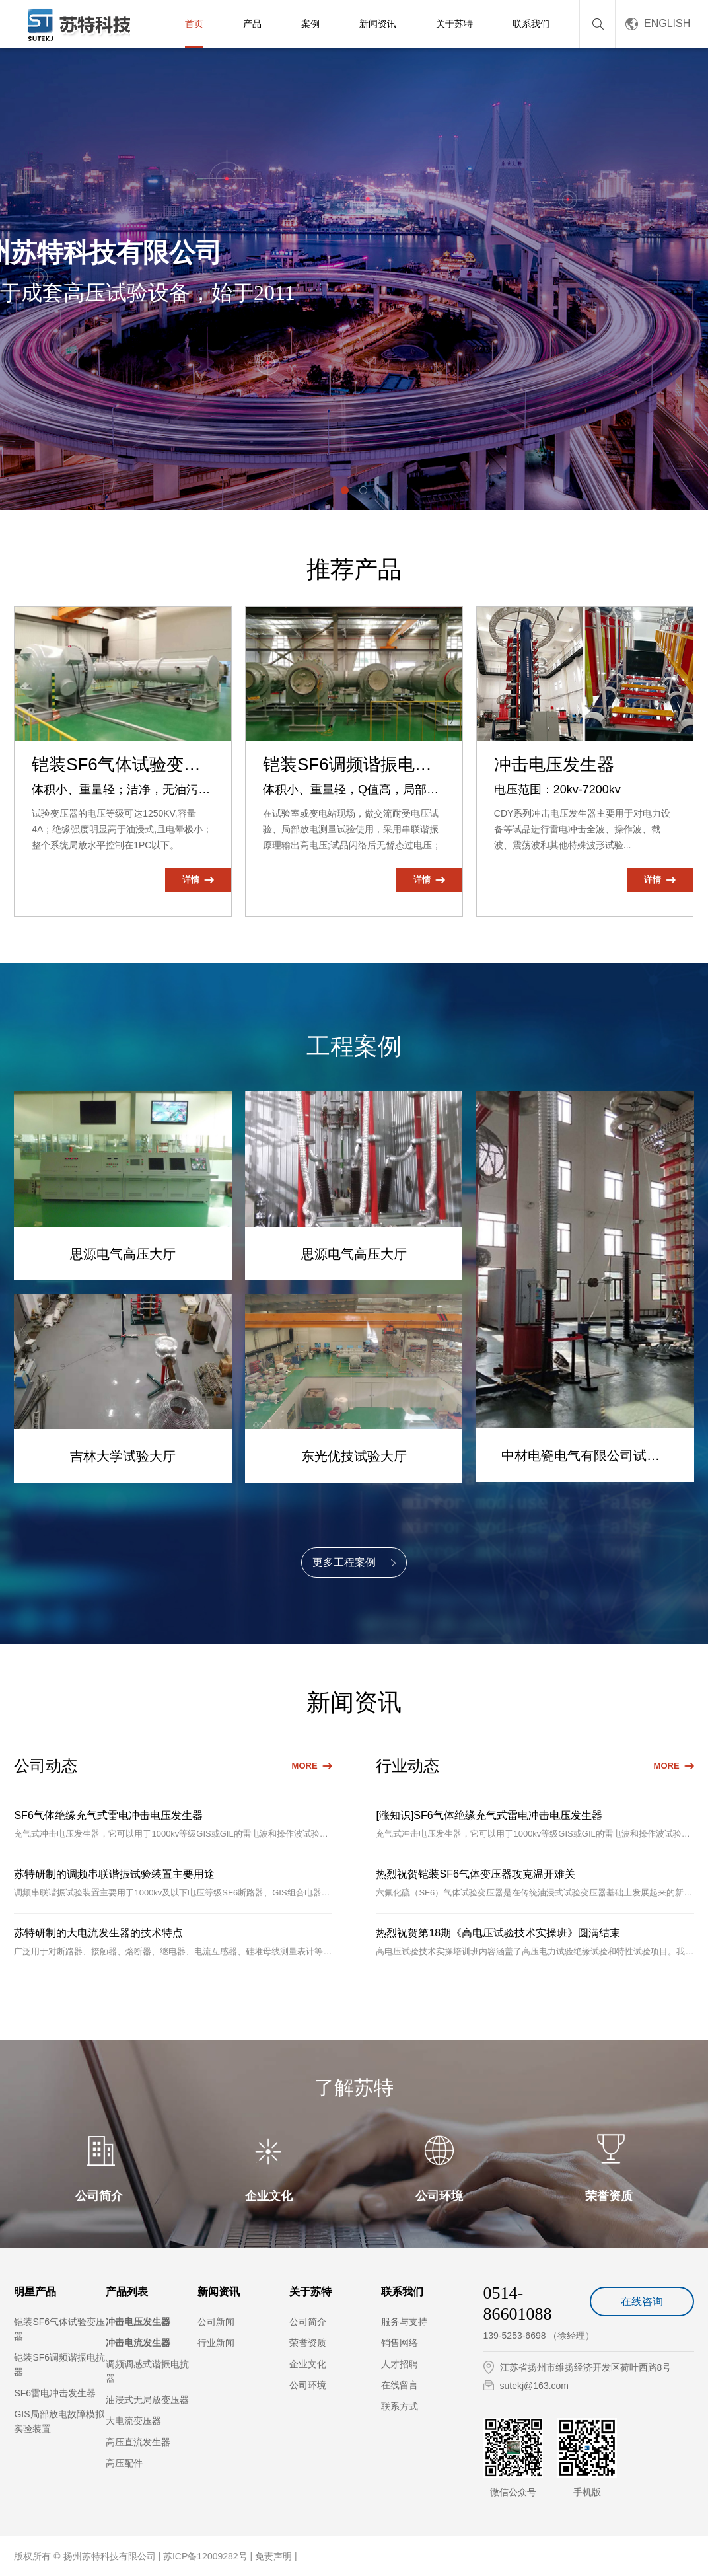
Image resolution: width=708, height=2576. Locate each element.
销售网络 (399, 2342)
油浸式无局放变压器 (147, 2399)
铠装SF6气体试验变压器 (59, 2328)
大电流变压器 (133, 2420)
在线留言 (399, 2385)
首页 (194, 23)
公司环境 (307, 2385)
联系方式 (399, 2406)
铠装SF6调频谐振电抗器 (59, 2364)
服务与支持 (404, 2321)
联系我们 (531, 23)
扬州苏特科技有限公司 (109, 2556)
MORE (305, 1766)
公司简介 (307, 2321)
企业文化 (307, 2364)
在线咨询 (642, 2301)
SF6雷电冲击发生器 (55, 2393)
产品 (252, 23)
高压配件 (124, 2463)
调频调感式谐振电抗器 (147, 2371)
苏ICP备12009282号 (206, 2556)
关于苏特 (454, 23)
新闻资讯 (377, 23)
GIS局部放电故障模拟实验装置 (59, 2421)
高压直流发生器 (138, 2442)
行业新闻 (215, 2342)
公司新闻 (215, 2321)
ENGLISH (667, 23)
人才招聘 (399, 2364)
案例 (310, 23)
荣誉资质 (307, 2342)
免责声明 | (276, 2556)
